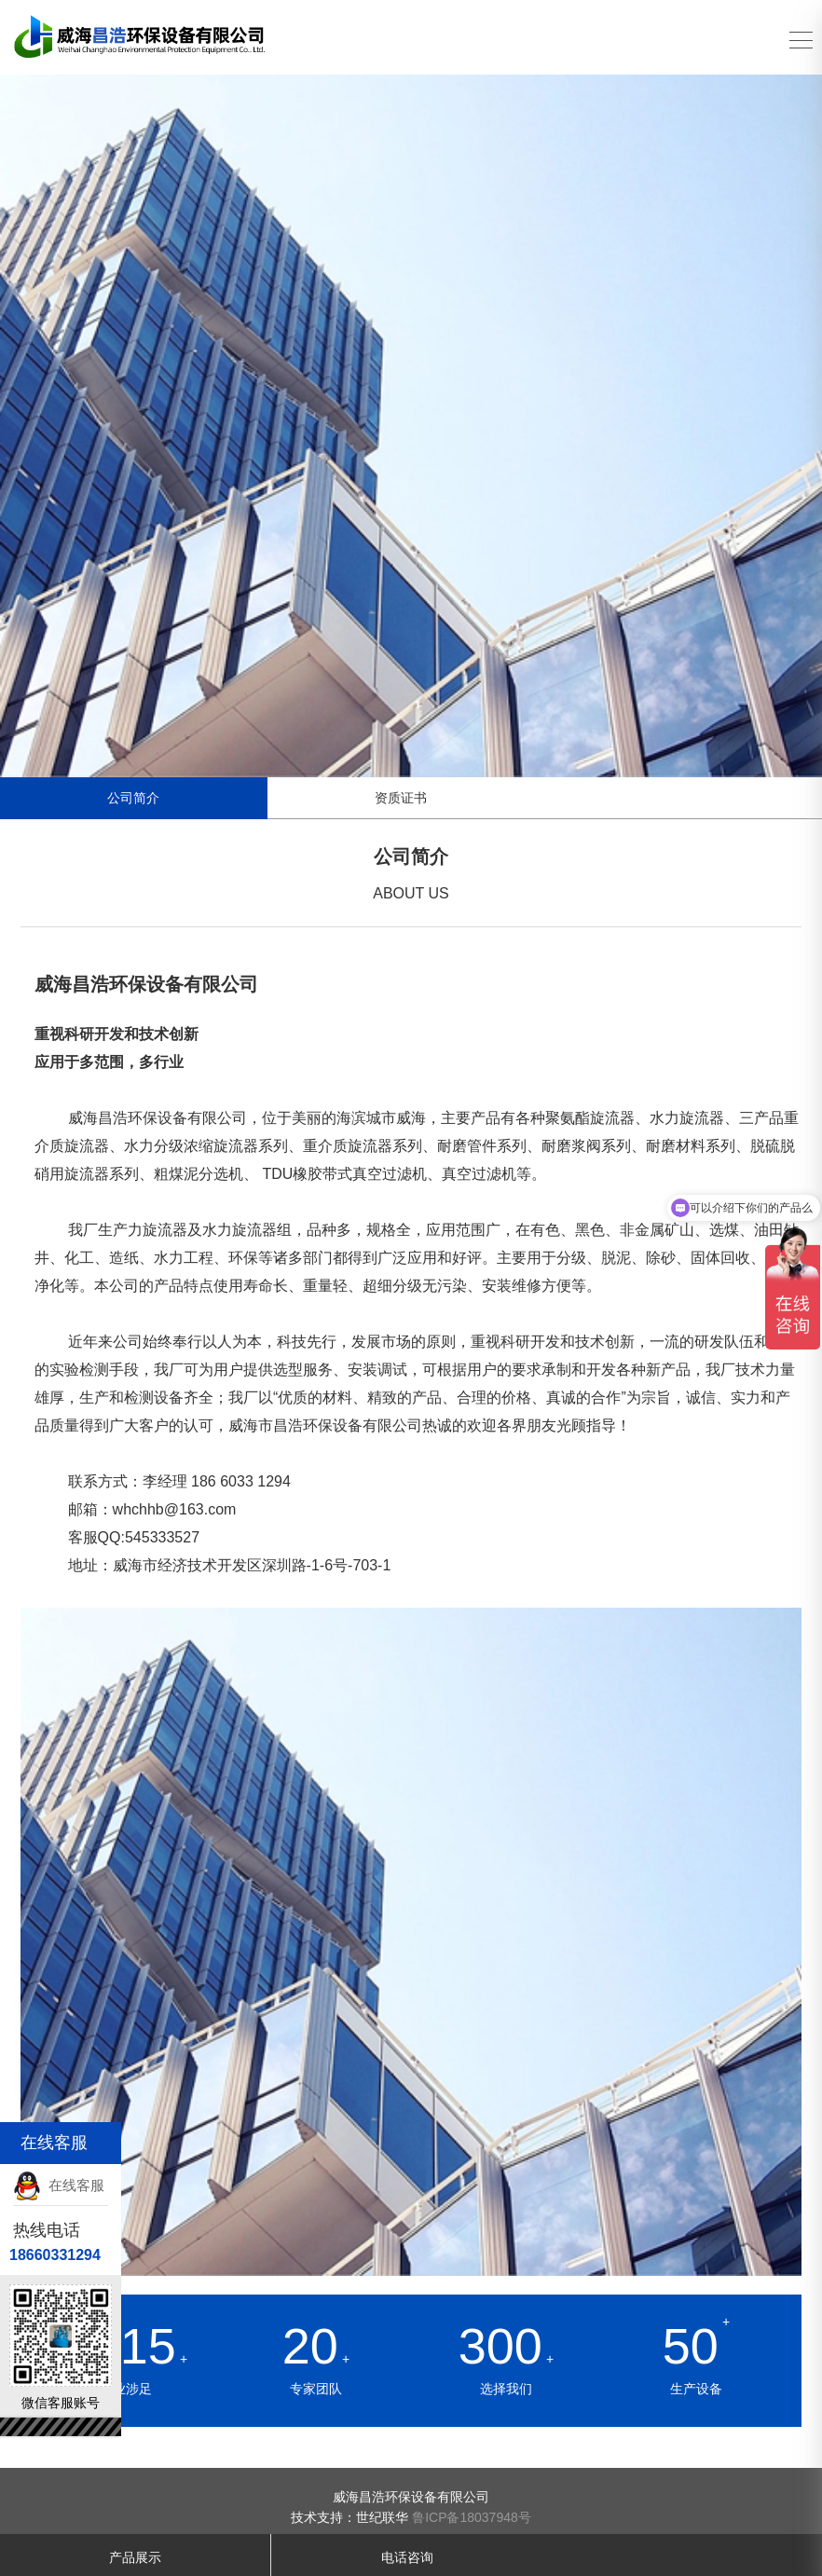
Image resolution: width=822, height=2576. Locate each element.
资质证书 (401, 797)
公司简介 (133, 797)
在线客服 (58, 2185)
